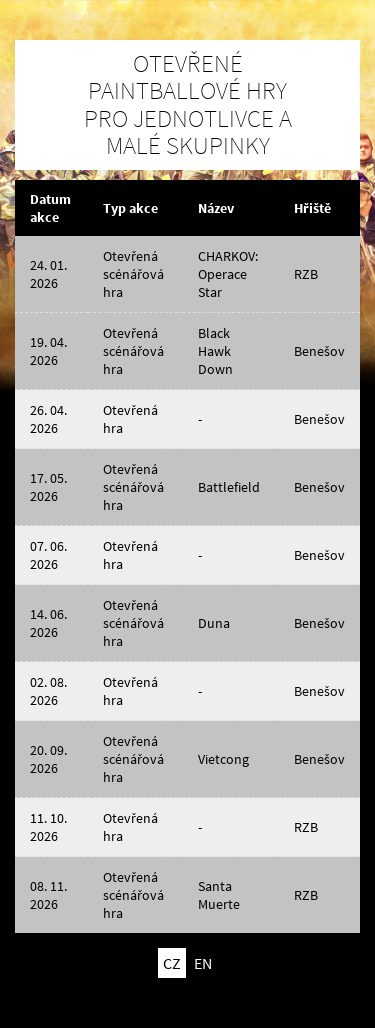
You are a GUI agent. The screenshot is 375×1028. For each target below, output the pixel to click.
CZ (172, 963)
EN (203, 963)
